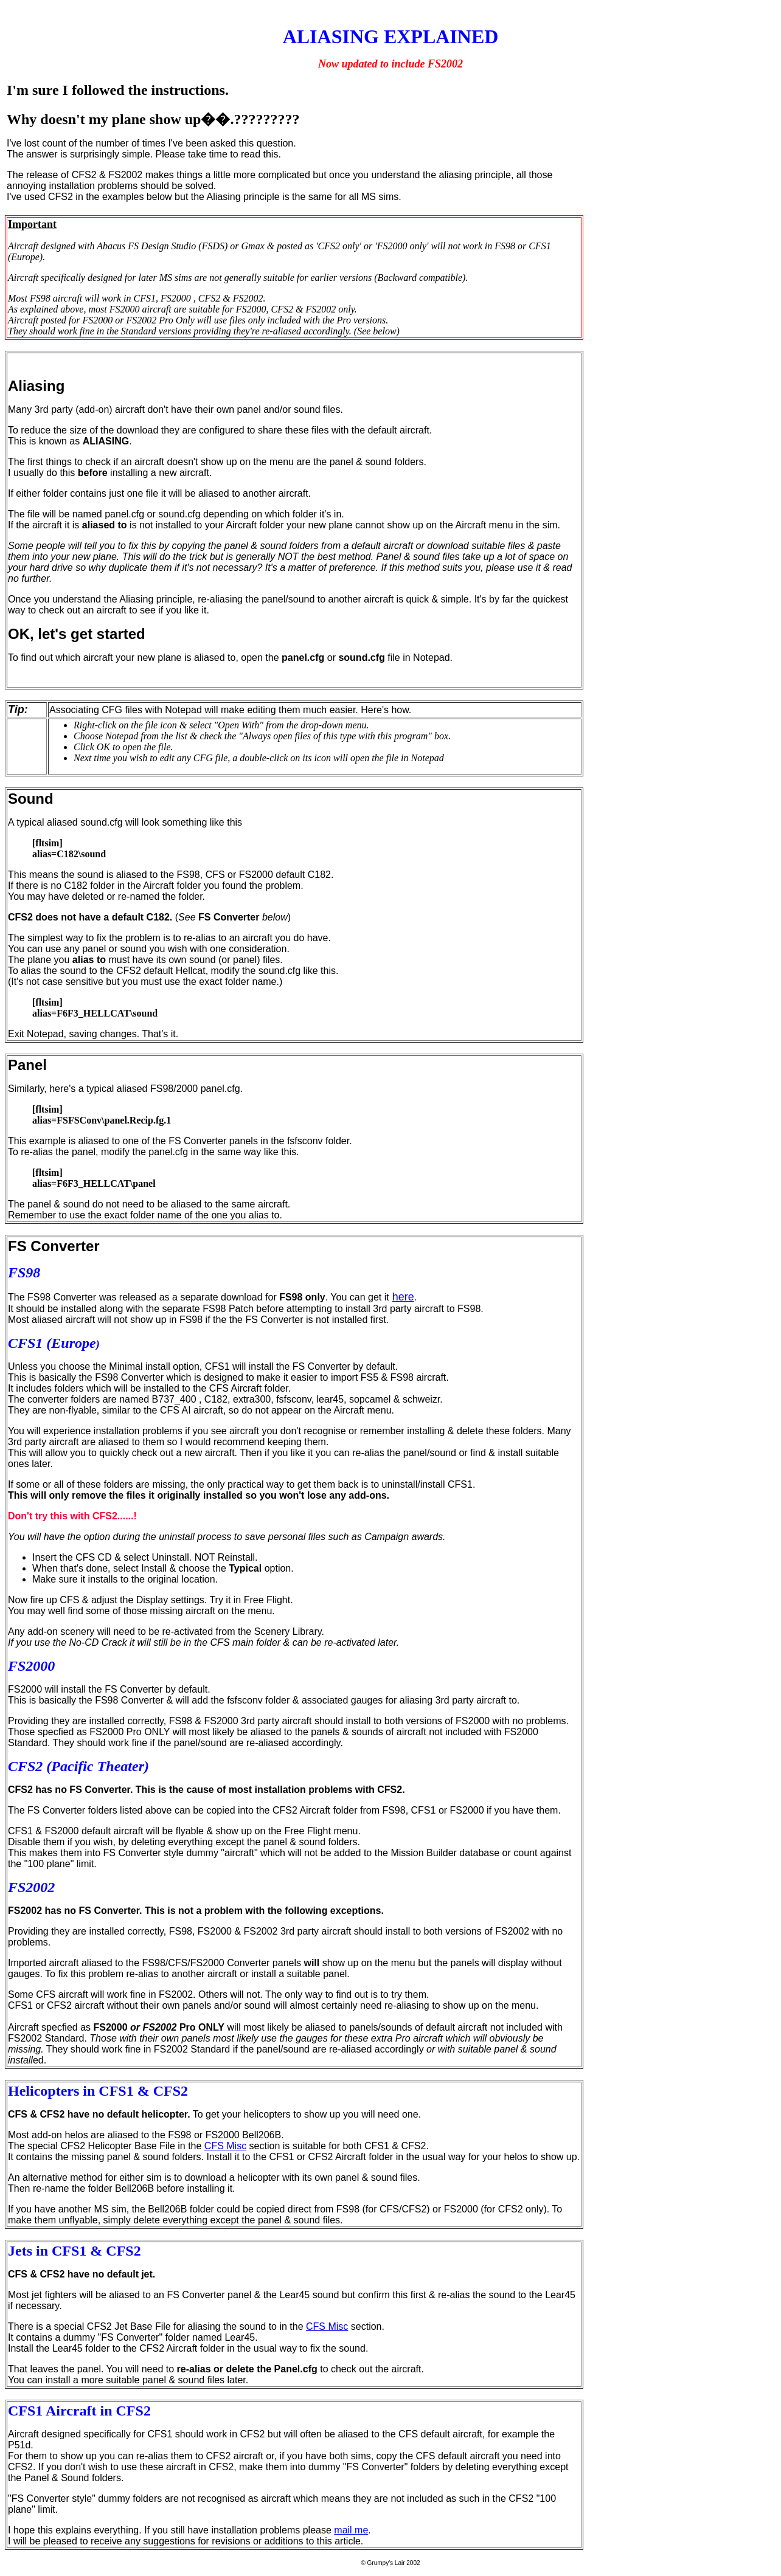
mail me (351, 2530)
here (403, 1297)
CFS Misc (225, 2146)
